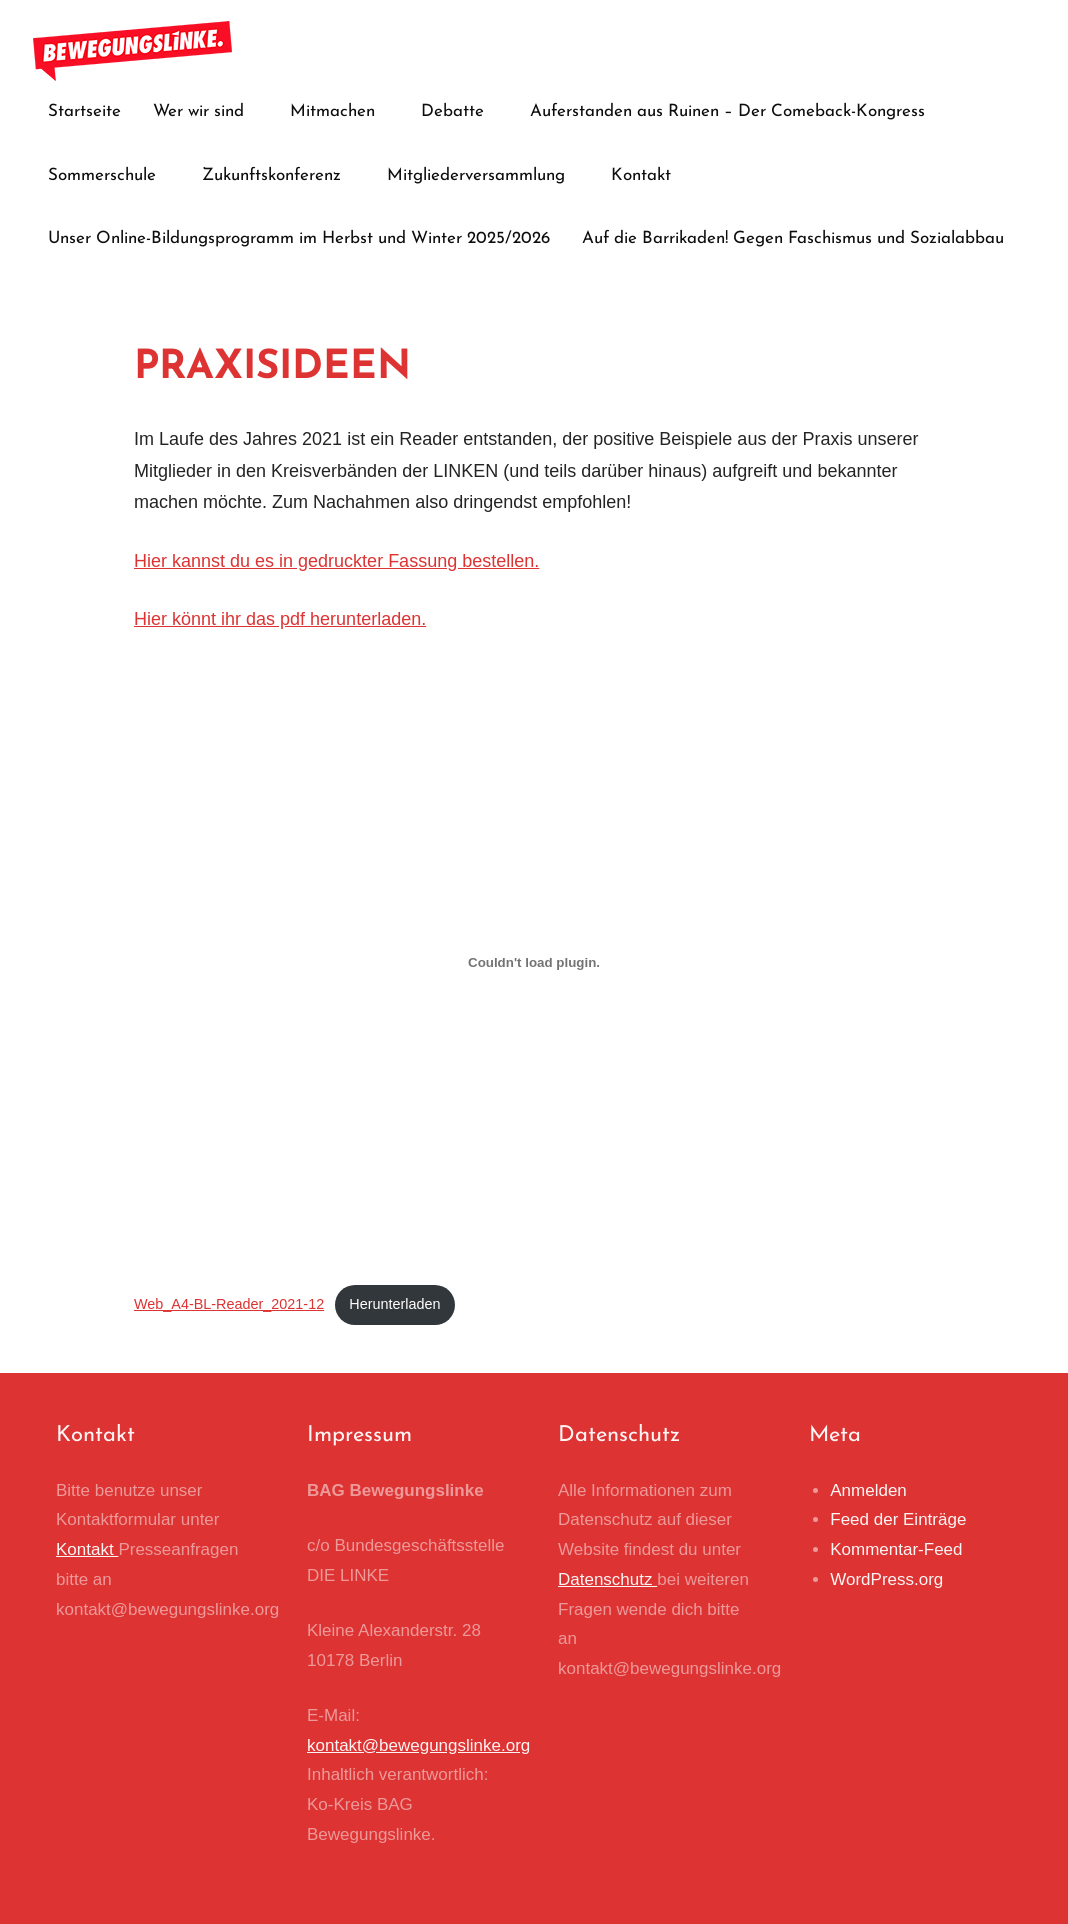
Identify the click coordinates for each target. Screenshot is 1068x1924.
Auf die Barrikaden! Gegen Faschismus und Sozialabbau (793, 238)
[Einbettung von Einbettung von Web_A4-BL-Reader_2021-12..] (534, 963)
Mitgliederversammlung (483, 175)
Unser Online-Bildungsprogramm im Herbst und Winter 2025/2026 (299, 238)
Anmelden (868, 1490)
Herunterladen (394, 1304)
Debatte (459, 111)
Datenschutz (607, 1579)
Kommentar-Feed (896, 1549)
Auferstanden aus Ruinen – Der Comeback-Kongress (734, 111)
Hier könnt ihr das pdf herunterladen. (280, 619)
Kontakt (641, 175)
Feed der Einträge (898, 1519)
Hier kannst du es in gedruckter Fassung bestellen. (336, 561)
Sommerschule (109, 175)
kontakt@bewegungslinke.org (418, 1745)
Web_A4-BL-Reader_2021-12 (229, 1304)
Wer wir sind (205, 111)
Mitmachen (339, 111)
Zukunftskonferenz (278, 175)
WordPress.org (886, 1579)
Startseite (84, 111)
